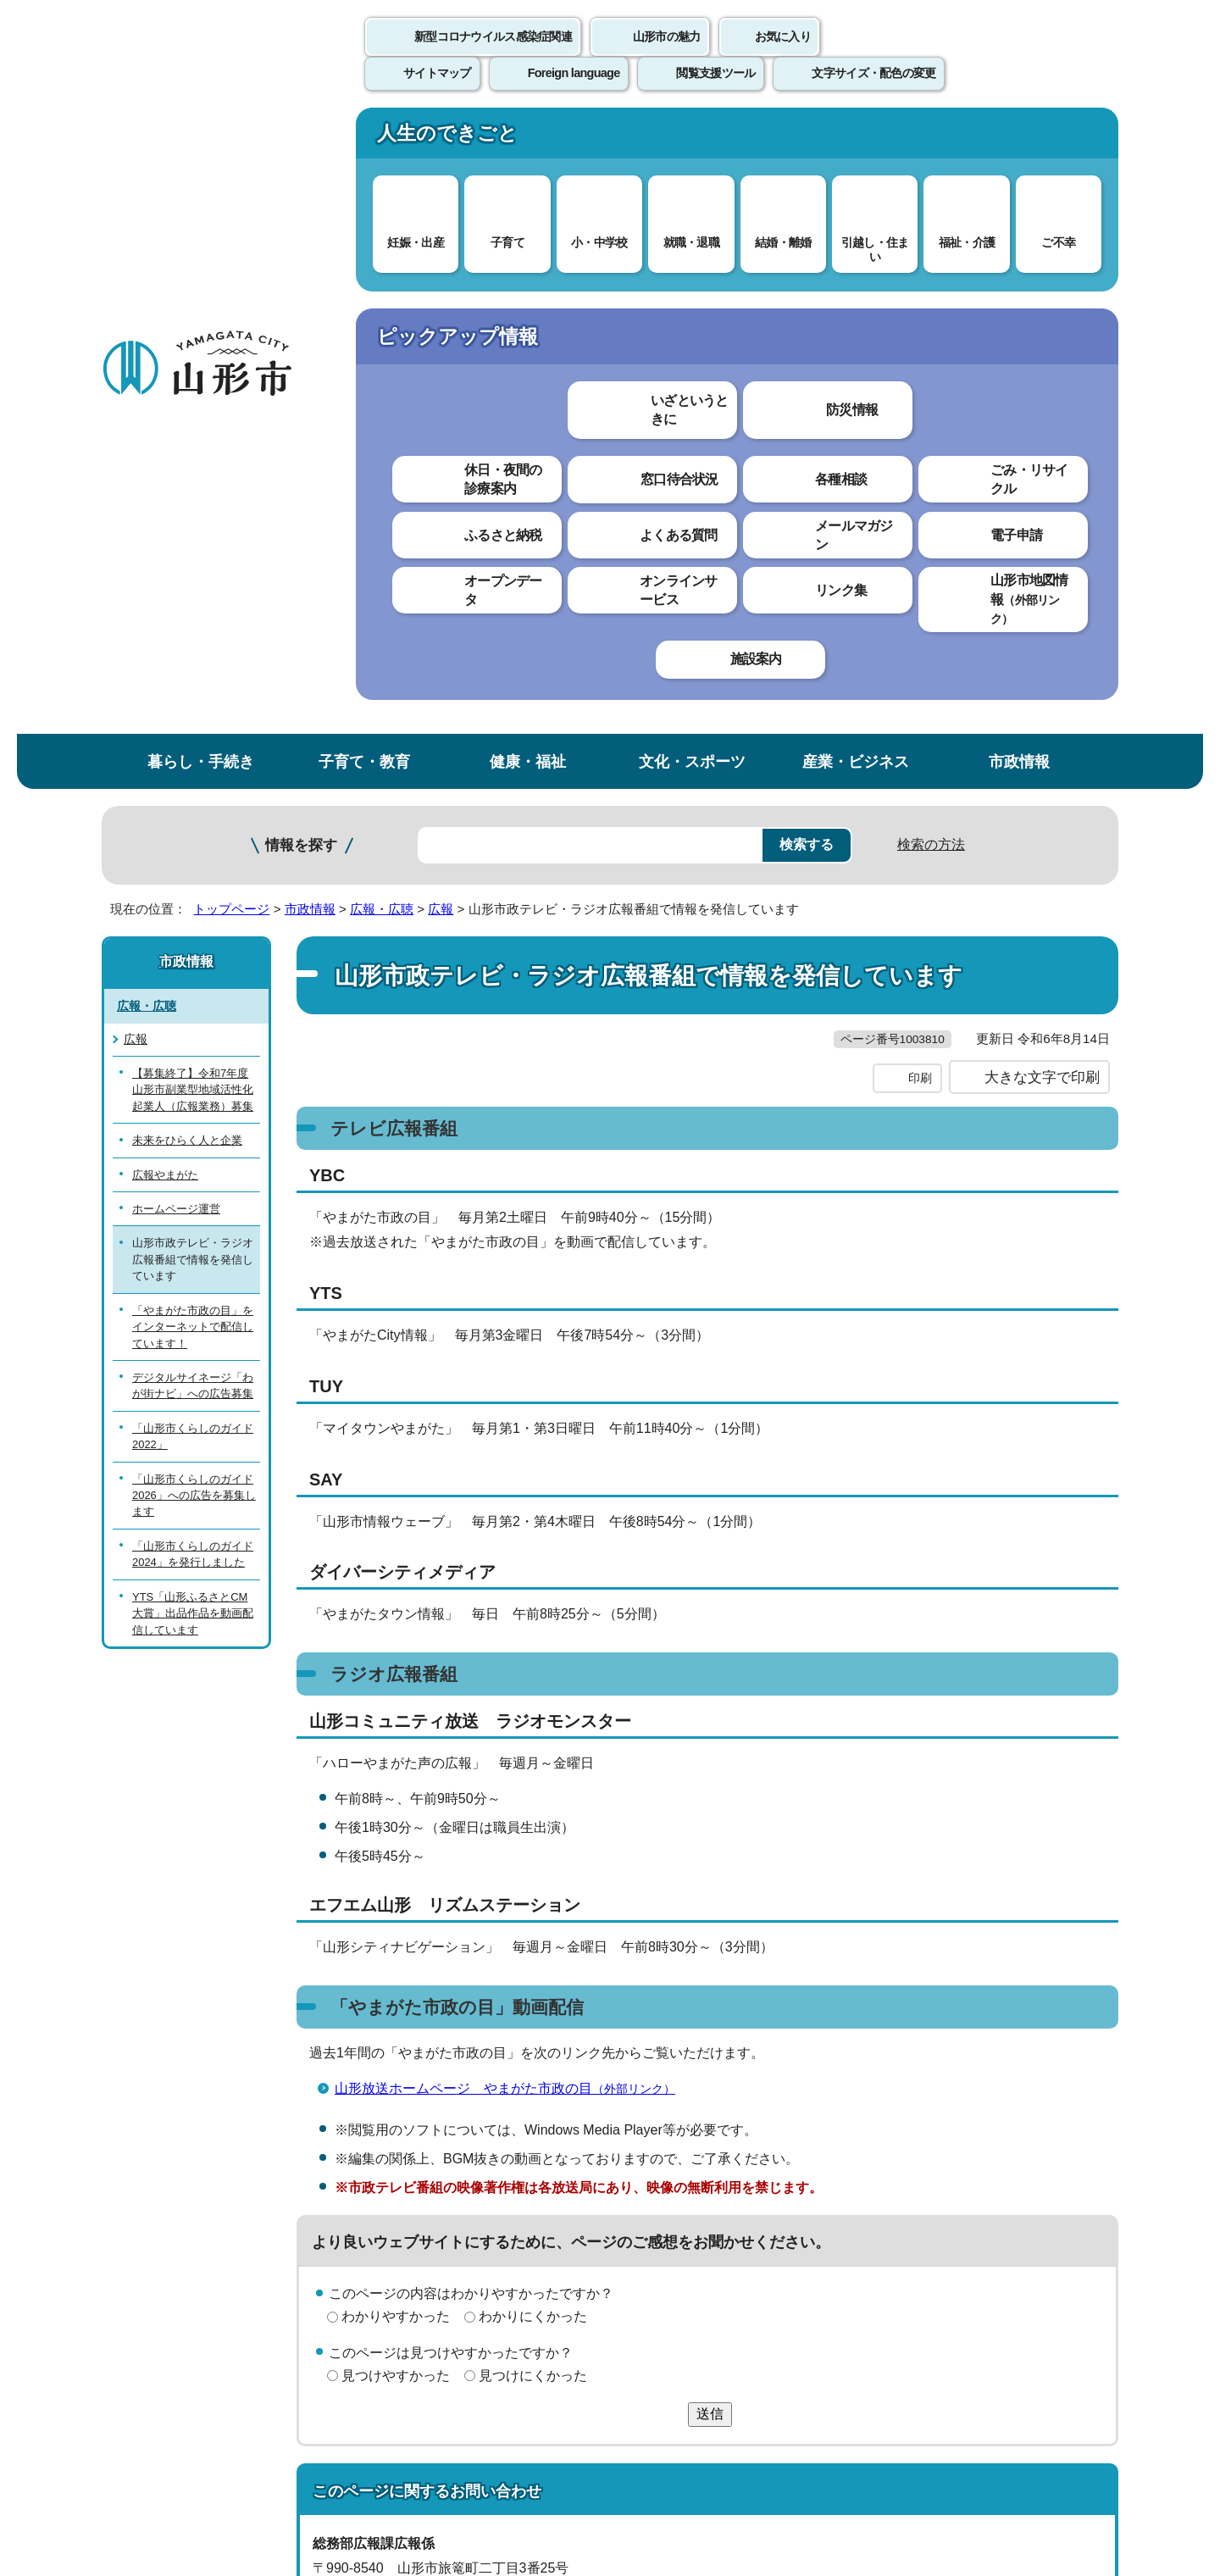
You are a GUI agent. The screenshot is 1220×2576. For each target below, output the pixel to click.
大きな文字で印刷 (1042, 488)
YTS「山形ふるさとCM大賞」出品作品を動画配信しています (192, 990)
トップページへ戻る (1061, 2129)
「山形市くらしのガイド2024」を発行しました (192, 931)
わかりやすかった (395, 1728)
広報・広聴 (381, 286)
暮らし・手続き (200, 138)
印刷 (920, 490)
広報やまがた (165, 551)
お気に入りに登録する (1044, 325)
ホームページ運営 (176, 586)
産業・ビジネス (855, 138)
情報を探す (301, 222)
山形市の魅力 (667, 55)
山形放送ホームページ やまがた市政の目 (512, 1500)
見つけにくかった (533, 1787)
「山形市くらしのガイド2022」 (192, 813)
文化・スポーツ (692, 138)
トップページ (231, 286)
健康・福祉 (528, 138)
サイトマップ (794, 2181)
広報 (440, 286)
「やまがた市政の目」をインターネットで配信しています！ (192, 704)
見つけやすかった (395, 1787)
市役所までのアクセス (305, 2435)
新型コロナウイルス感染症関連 (493, 55)
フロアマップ (162, 2435)
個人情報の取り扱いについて (415, 2181)
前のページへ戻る (920, 2129)
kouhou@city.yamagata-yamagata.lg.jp (457, 2053)
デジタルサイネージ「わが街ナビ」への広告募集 (192, 762)
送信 (710, 1825)
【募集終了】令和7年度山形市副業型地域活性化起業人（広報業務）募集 (192, 467)
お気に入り (783, 55)
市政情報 (1019, 138)
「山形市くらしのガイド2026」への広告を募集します (194, 873)
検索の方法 (931, 221)
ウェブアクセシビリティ (628, 2181)
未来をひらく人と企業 (187, 517)
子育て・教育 (364, 138)
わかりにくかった (533, 1728)
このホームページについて (195, 2181)
